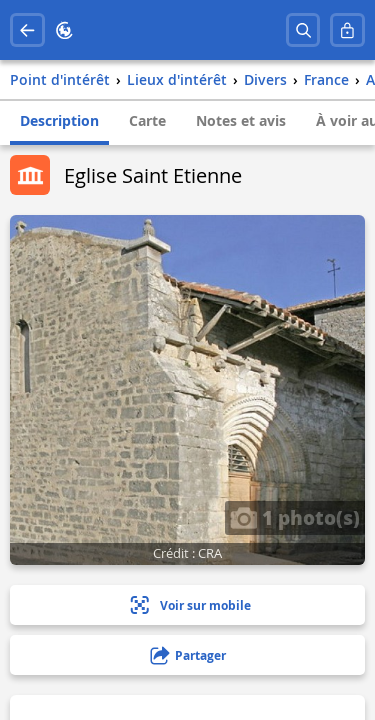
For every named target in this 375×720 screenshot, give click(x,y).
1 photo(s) (295, 517)
